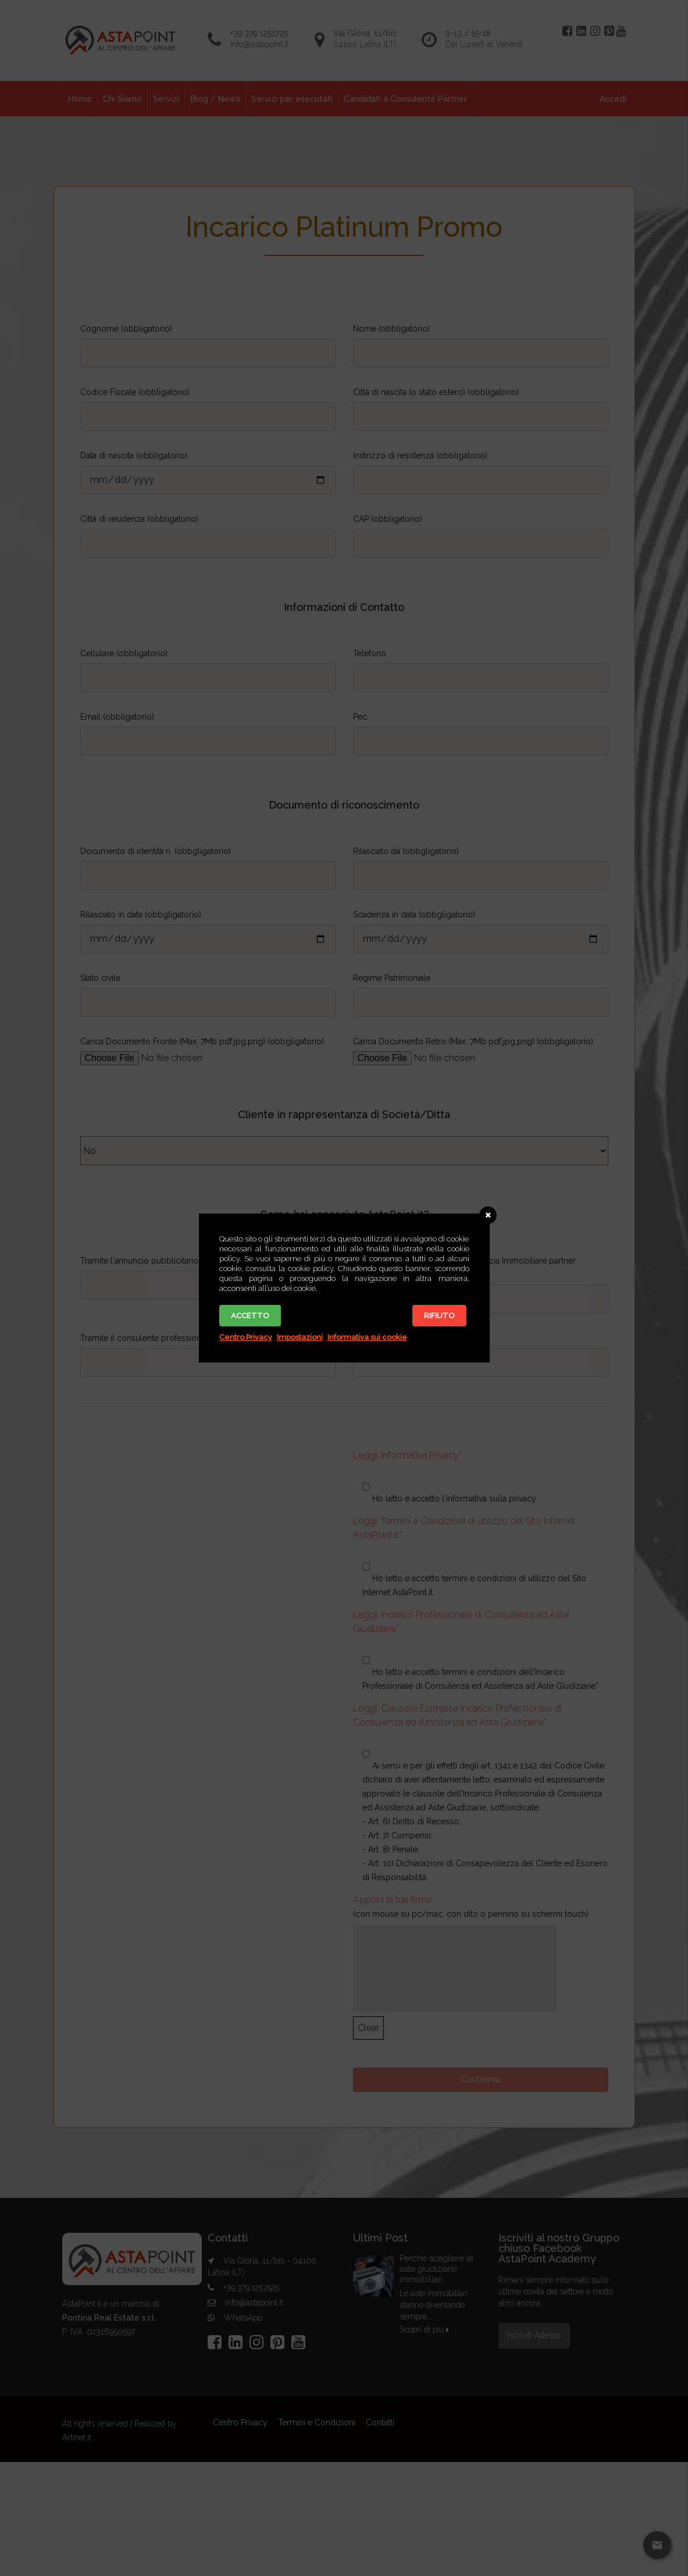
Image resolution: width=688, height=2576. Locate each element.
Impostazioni (300, 1337)
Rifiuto (439, 1315)
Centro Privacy (245, 1337)
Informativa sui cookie (367, 1337)
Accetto (250, 1315)
